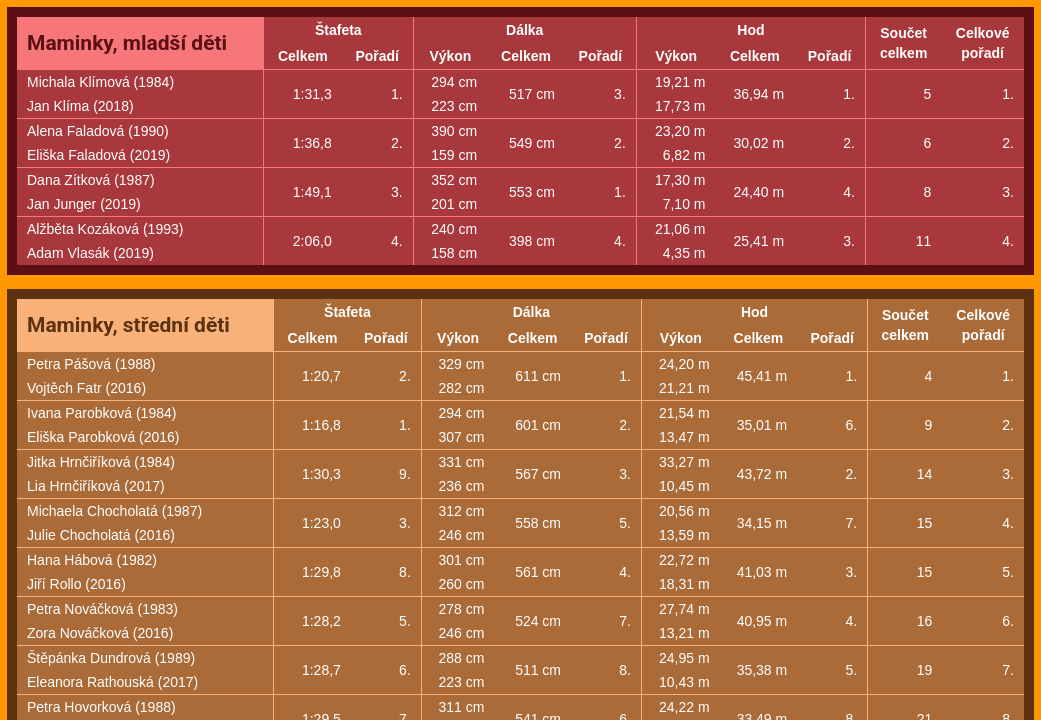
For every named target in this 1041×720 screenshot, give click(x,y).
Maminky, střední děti (128, 325)
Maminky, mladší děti (127, 43)
